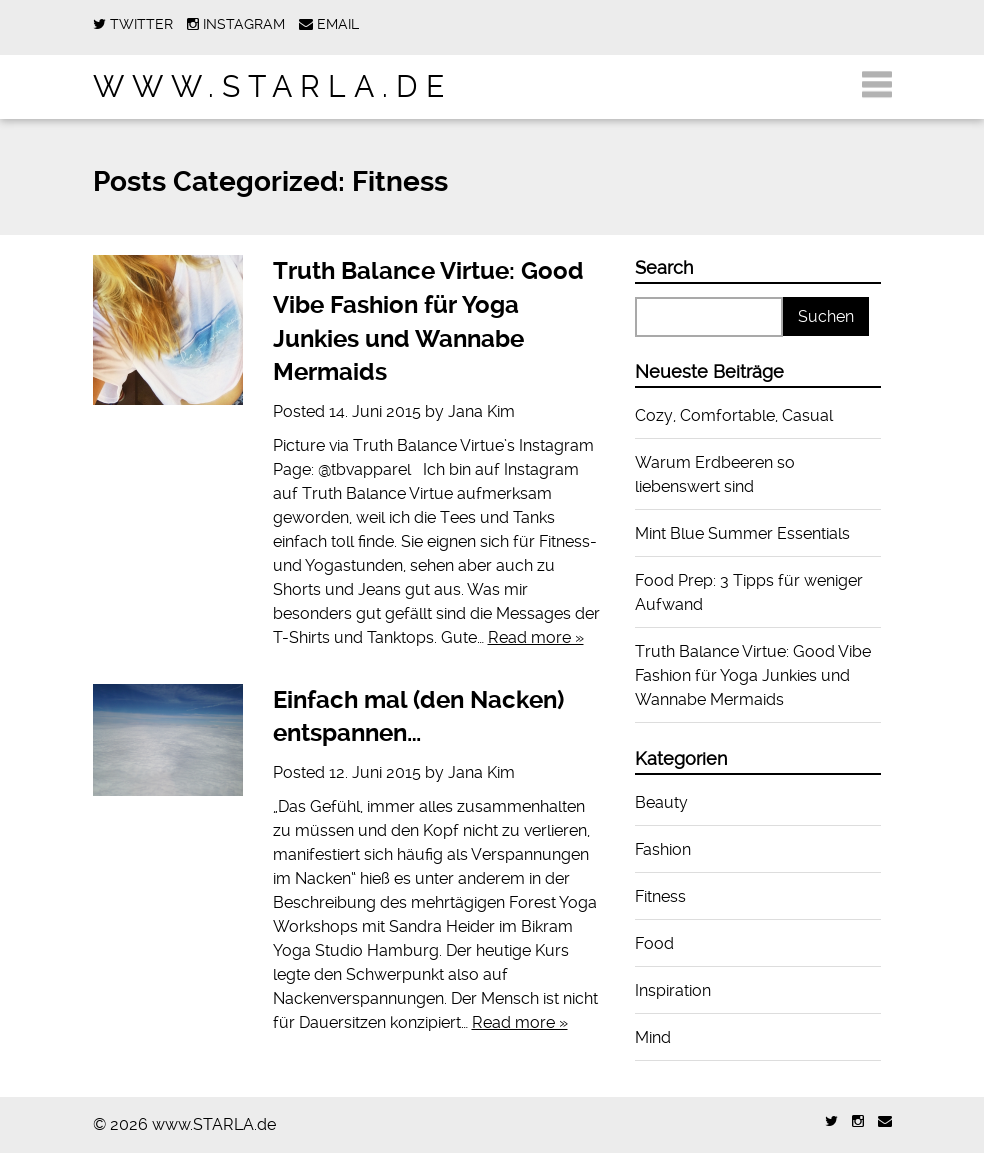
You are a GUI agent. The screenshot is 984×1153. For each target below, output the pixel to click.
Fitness (660, 896)
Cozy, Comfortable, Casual (734, 415)
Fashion (663, 849)
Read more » (536, 637)
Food (654, 943)
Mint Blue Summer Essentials (742, 533)
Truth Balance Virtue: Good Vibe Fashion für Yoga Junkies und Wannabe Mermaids (753, 675)
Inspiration (673, 990)
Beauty (661, 802)
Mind (653, 1037)
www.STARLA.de (272, 86)
